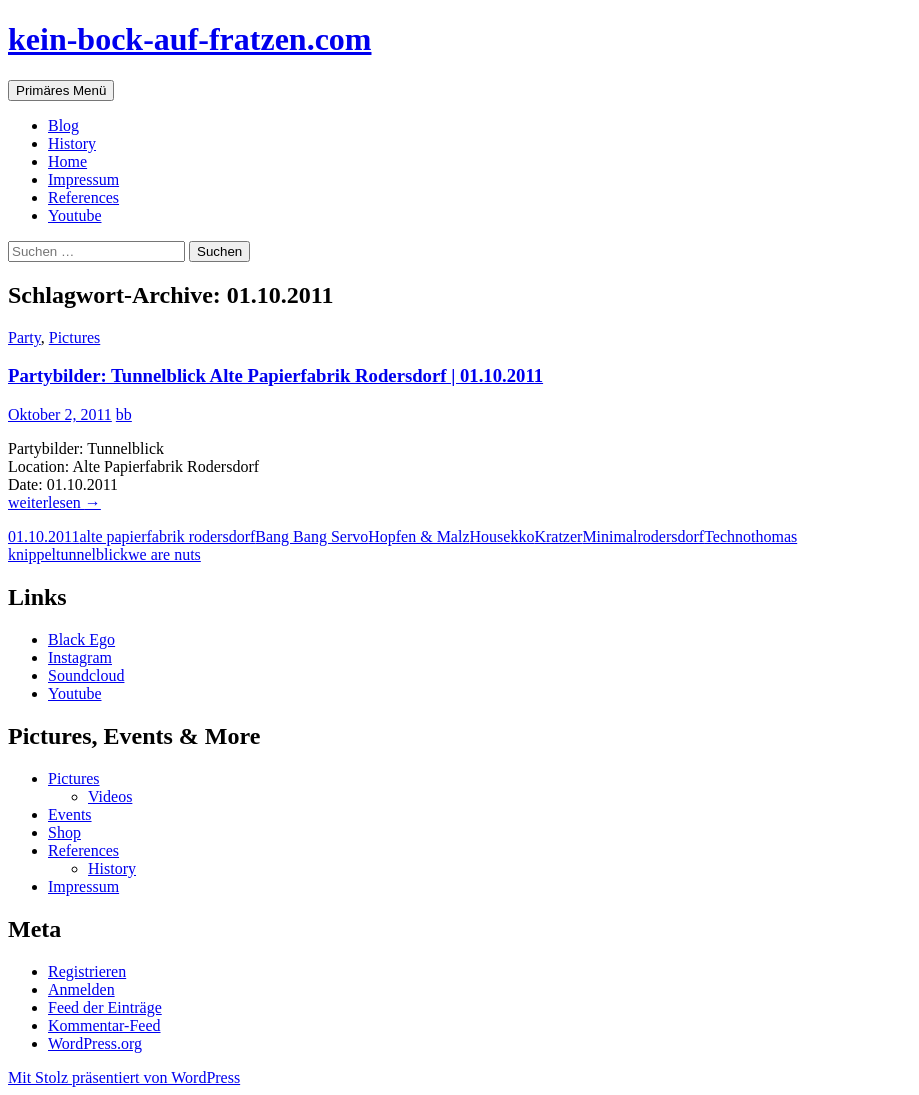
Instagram (80, 657)
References (83, 197)
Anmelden (81, 989)
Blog (63, 125)
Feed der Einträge (105, 1007)
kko (522, 536)
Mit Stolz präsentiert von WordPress (124, 1077)
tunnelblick (92, 554)
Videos (110, 796)
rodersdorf (670, 536)
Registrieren (87, 971)
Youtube (75, 215)
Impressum (83, 179)
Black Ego (81, 639)
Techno (727, 536)
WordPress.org (95, 1043)
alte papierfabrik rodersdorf (167, 536)
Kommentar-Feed (104, 1025)
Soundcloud (86, 675)
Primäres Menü (61, 90)
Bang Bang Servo (311, 536)
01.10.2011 (43, 536)
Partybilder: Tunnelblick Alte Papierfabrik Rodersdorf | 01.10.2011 (275, 375)
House (490, 536)
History (72, 143)
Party (24, 337)
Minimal (609, 536)
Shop (64, 832)
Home (67, 161)
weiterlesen (54, 502)
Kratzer (558, 536)
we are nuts (164, 554)
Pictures (75, 337)
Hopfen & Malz (418, 536)
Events (70, 814)
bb (124, 414)
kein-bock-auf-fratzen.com (189, 39)
